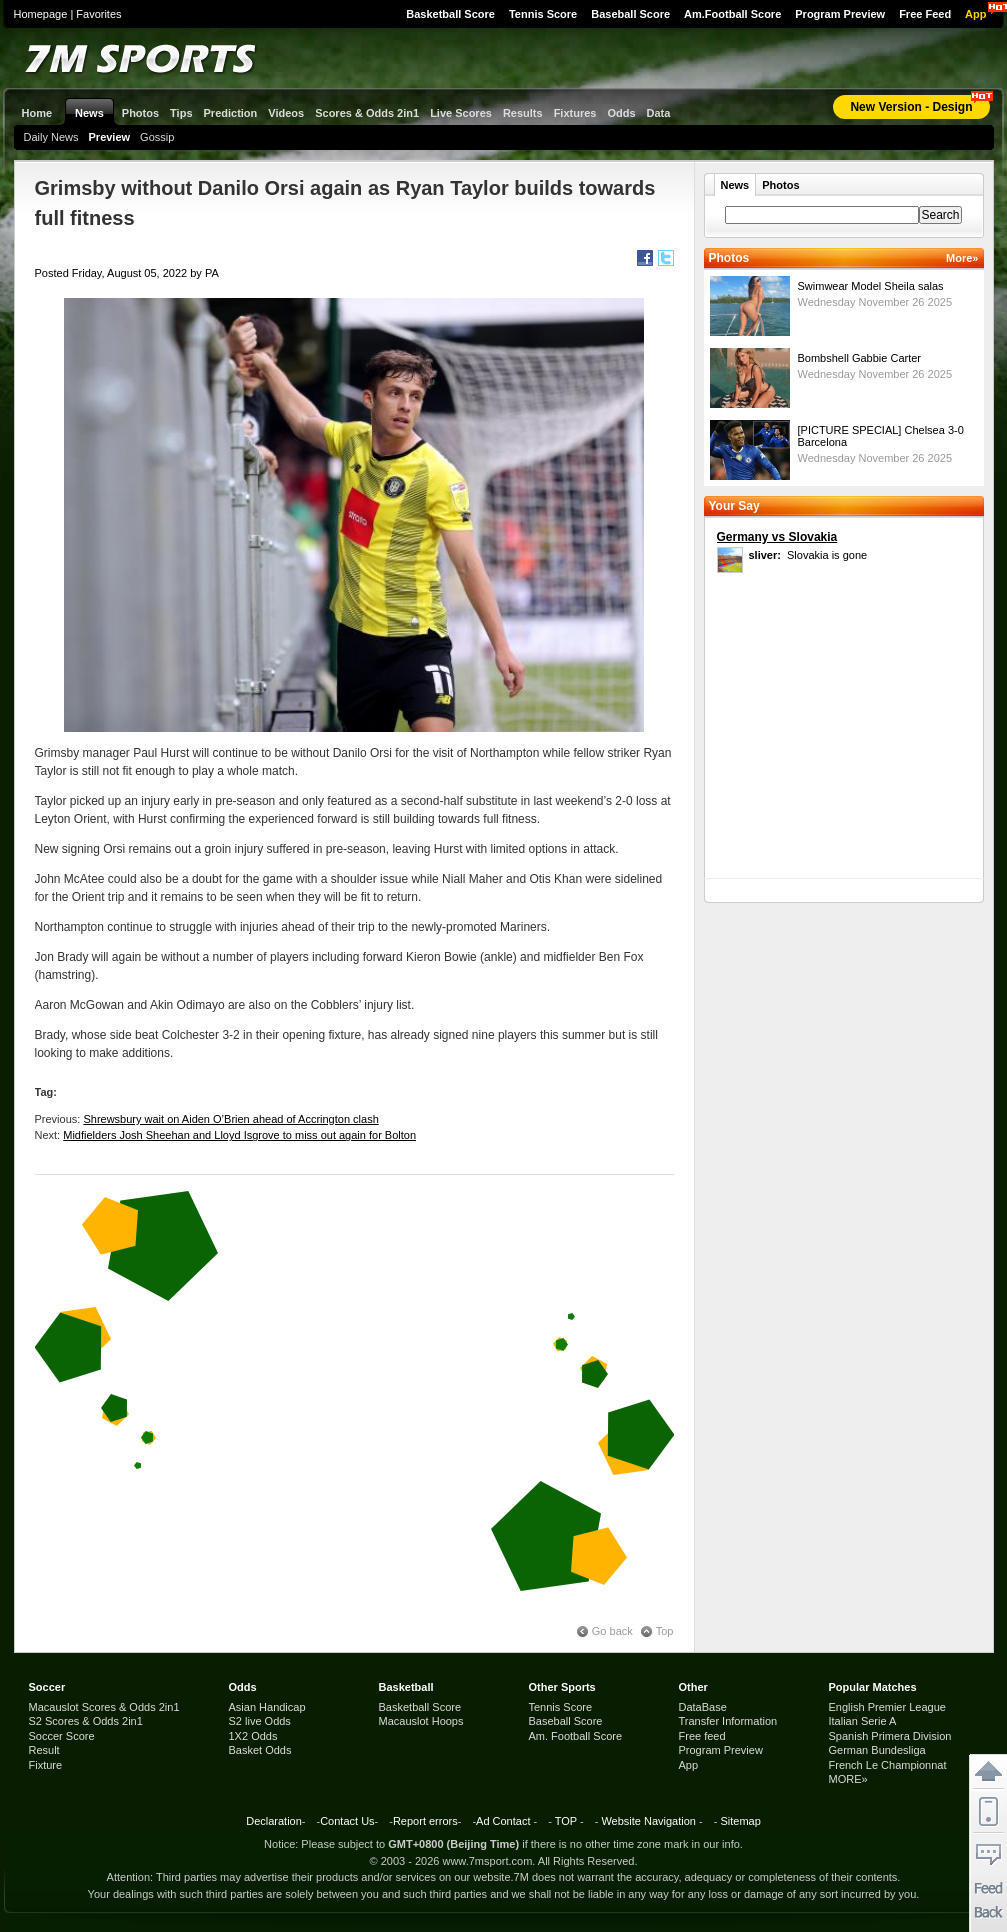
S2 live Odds (260, 1721)
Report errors (425, 1821)
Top (665, 1631)
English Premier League (887, 1707)
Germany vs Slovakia (777, 537)
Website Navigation (648, 1821)
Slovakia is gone (808, 555)
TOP (566, 1821)
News (735, 185)
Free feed (702, 1736)
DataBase (703, 1707)
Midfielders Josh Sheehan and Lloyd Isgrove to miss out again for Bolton (239, 1135)
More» (962, 258)
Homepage (41, 14)
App (975, 14)
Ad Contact (503, 1821)
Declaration (274, 1821)
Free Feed (925, 14)
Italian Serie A (863, 1721)
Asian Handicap (267, 1707)
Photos (780, 185)
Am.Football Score (732, 14)
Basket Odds (260, 1750)
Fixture (46, 1765)
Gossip (157, 137)
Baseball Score (630, 14)
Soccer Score (62, 1736)
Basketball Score (450, 14)
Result (44, 1750)
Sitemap (740, 1821)
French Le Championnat (888, 1765)
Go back (612, 1631)
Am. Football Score (576, 1736)
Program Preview (840, 14)
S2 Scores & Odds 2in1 (86, 1721)
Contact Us (347, 1821)
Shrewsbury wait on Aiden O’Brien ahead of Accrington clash (230, 1119)
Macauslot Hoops (421, 1721)
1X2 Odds (253, 1736)
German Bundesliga (877, 1750)
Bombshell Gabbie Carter (860, 358)
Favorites (98, 14)
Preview (110, 137)
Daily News (51, 137)
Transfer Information (728, 1721)
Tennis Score (543, 14)
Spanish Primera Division (890, 1736)
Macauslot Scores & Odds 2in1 (104, 1707)
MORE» (848, 1779)
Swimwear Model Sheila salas (871, 286)
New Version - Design (911, 107)
